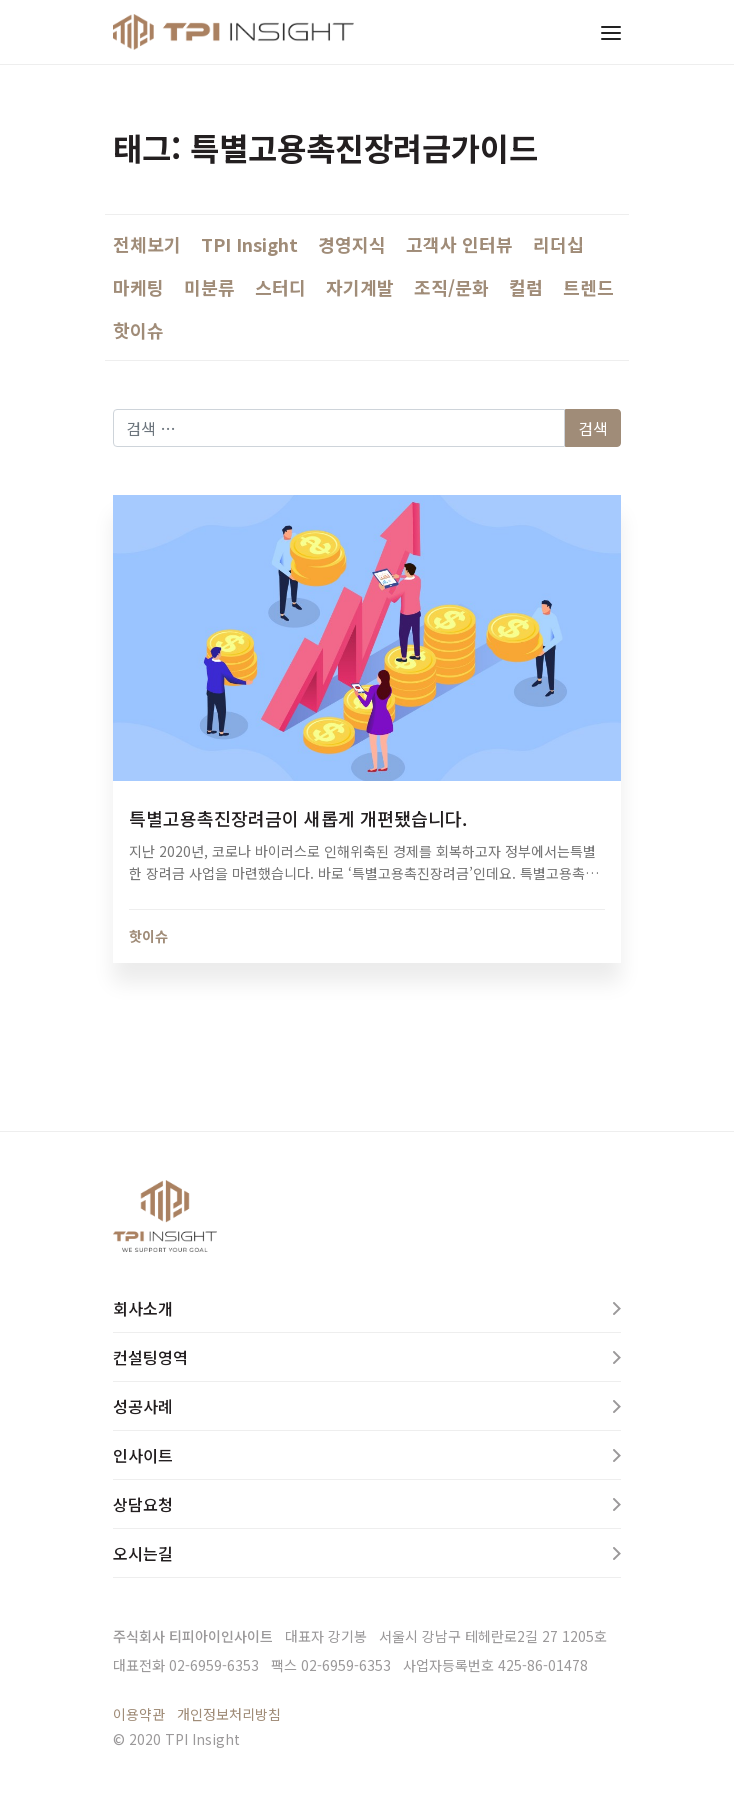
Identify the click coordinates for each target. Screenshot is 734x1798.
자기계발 (360, 287)
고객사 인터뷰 (459, 244)
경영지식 (352, 244)
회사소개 (143, 1308)
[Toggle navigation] (611, 32)
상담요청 (143, 1504)
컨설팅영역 (150, 1357)
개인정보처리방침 (229, 1714)
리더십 (558, 244)
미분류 (209, 287)
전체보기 (147, 244)
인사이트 (143, 1455)
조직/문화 (451, 287)
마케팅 (138, 287)
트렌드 (588, 287)
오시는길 (143, 1553)
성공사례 (143, 1406)
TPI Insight (249, 244)
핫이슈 (138, 330)
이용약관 (139, 1714)
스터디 (280, 287)
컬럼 (526, 287)
